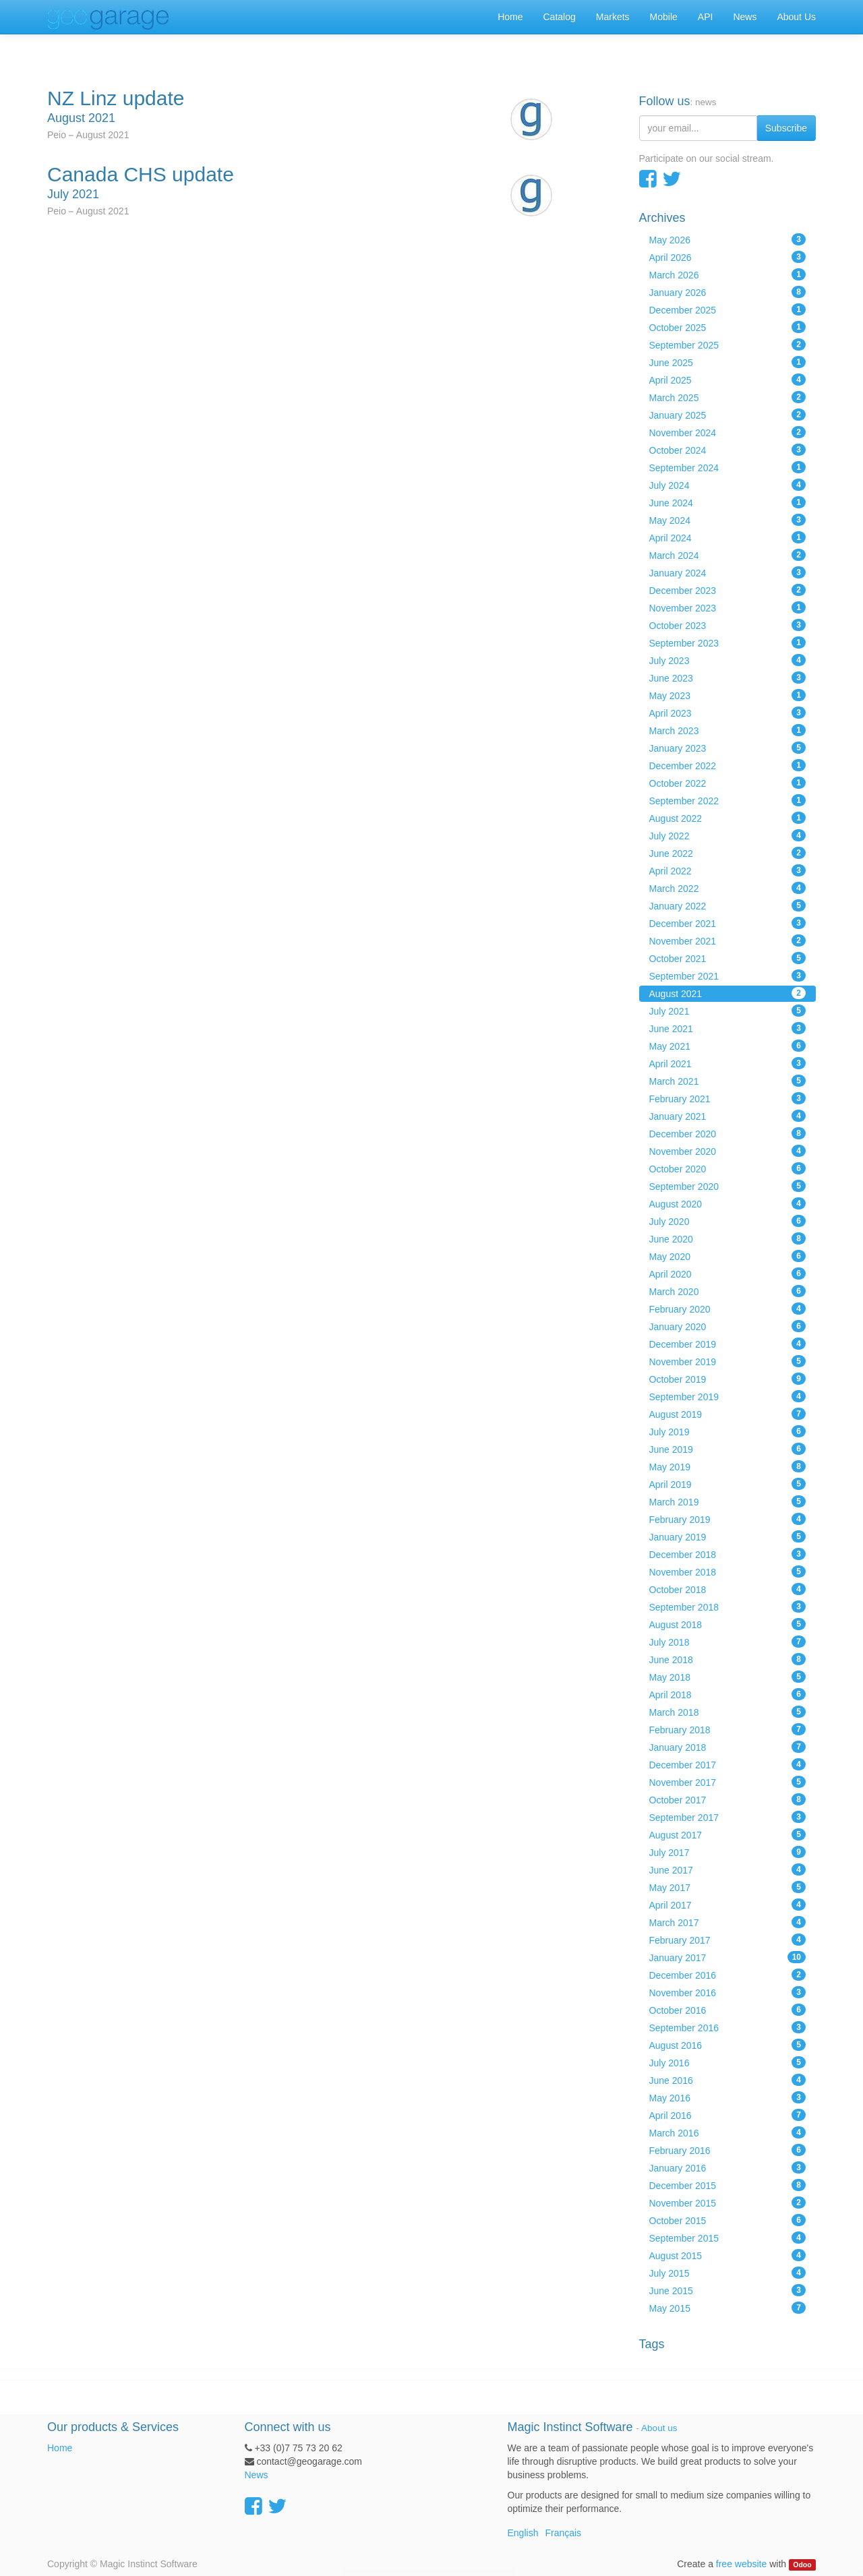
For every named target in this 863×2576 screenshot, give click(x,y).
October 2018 (727, 1589)
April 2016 (727, 2115)
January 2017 (727, 1957)
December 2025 (727, 309)
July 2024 (727, 485)
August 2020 (727, 1203)
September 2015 (727, 2237)
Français (563, 2532)
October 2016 (727, 2010)
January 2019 (727, 1536)
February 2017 (727, 1940)
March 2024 (727, 555)
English (523, 2532)
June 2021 (727, 1028)
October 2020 (727, 1168)
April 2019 (727, 1484)
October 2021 (727, 958)
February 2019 (727, 1519)
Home (59, 2448)
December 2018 (727, 1554)
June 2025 (727, 362)
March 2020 (727, 1291)
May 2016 (727, 2097)
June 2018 (727, 1659)
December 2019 (727, 1344)
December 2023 (727, 590)
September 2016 (727, 2027)
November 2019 (727, 1361)
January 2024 (727, 572)
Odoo (802, 2564)
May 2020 (727, 1256)
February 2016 (727, 2150)
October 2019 (727, 1379)
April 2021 (727, 1063)
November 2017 (727, 1782)
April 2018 (727, 1694)
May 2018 (727, 1677)
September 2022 (727, 800)
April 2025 (727, 379)
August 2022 (727, 818)
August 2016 (727, 2045)
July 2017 (727, 1852)
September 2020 (727, 1186)
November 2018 (727, 1571)
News (256, 2474)
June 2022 (727, 853)
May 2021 (727, 1046)
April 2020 (727, 1273)
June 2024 (727, 502)
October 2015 (727, 2220)
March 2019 (727, 1501)
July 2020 (727, 1221)
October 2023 (727, 625)
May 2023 (727, 695)
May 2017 (727, 1887)
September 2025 (727, 344)
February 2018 (727, 1729)
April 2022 (727, 870)
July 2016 (727, 2062)
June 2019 (727, 1449)
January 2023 (727, 748)
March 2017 (727, 1922)
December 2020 (727, 1133)
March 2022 (727, 888)
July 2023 (727, 660)
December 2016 (727, 1975)
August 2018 (727, 1624)
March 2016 (727, 2132)
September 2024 (727, 467)
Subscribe (786, 128)
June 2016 (727, 2080)
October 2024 (727, 450)
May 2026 (727, 239)
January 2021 (727, 1116)
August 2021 (727, 993)
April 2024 (727, 537)
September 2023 (727, 642)
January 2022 (727, 905)
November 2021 (727, 940)
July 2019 (727, 1431)
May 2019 (727, 1466)
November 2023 (727, 607)
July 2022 (727, 835)
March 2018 (727, 1712)
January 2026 (727, 292)
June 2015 (727, 2290)
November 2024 (727, 432)
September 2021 (727, 975)
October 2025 (727, 327)
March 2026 (727, 274)
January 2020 (727, 1326)
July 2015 (727, 2273)
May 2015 (727, 2308)
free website (741, 2563)
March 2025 (727, 397)
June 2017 (727, 1869)
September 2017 (727, 1817)
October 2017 (727, 1799)
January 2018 (727, 1747)
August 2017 (727, 1834)
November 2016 (727, 1992)
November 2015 (727, 2202)
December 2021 (727, 923)
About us (659, 2428)
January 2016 (727, 2167)
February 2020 (727, 1308)
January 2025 (727, 415)
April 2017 (727, 1904)
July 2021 (727, 1011)
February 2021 (727, 1098)
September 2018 (727, 1606)
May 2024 (727, 520)
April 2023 (727, 713)
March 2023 (727, 730)
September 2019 (727, 1396)
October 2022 (727, 783)
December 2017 (727, 1764)
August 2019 (727, 1414)
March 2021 (727, 1081)
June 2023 (727, 677)
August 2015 (727, 2255)
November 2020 (727, 1151)
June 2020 (727, 1238)
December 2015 (727, 2185)
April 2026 (727, 257)
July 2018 (727, 1642)
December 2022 (727, 765)
